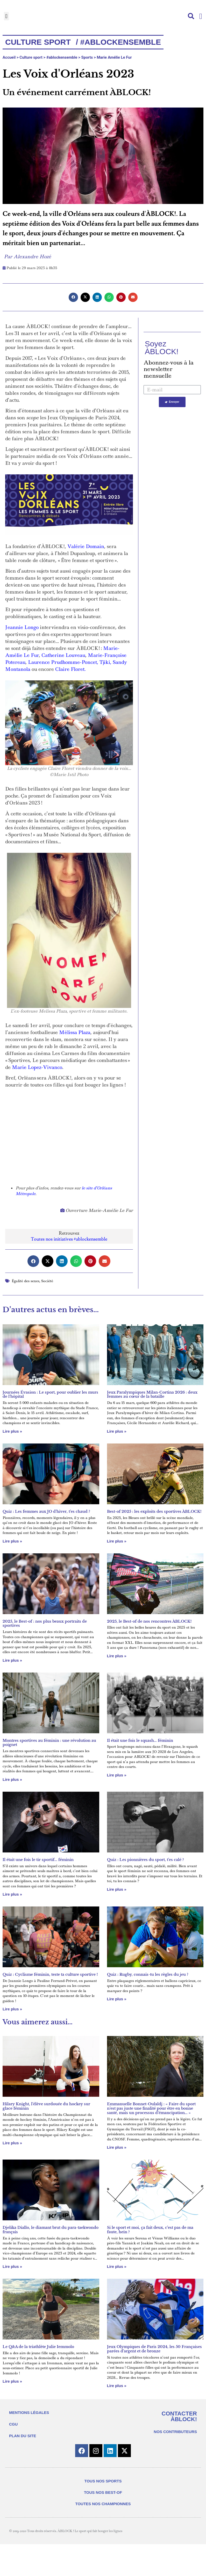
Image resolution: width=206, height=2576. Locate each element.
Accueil (9, 57)
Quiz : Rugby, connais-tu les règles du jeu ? (147, 1974)
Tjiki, (105, 662)
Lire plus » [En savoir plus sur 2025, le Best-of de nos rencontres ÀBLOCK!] (116, 1656)
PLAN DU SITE (22, 2436)
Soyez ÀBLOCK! (162, 347)
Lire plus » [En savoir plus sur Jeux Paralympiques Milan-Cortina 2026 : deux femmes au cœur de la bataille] (116, 1431)
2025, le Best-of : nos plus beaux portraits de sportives (45, 1623)
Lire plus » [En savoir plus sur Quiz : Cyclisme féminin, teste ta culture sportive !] (12, 2009)
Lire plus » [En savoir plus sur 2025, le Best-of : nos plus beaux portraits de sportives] (12, 1660)
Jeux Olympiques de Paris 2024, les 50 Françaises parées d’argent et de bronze (154, 2348)
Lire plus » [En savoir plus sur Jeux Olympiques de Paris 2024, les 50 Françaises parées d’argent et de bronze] (116, 2385)
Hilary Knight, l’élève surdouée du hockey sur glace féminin (46, 2106)
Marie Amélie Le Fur (114, 57)
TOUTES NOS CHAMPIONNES (103, 2504)
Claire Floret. (70, 669)
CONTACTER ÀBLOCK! (179, 2416)
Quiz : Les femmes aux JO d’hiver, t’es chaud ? (46, 1511)
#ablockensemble (61, 57)
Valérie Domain (85, 546)
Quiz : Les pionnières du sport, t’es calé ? (145, 1859)
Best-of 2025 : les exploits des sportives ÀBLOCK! (154, 1511)
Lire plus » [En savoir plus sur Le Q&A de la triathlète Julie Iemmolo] (12, 2381)
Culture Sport (38, 42)
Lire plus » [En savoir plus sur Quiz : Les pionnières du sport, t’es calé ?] (116, 1889)
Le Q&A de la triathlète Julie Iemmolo (38, 2346)
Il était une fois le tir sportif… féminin (38, 1859)
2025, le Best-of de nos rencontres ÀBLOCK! (149, 1621)
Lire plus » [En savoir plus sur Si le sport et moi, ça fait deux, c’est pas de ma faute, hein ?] (116, 2266)
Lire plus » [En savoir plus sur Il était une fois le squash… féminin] (116, 1775)
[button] (6, 16)
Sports (87, 57)
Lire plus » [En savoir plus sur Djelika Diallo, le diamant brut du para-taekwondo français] (12, 2266)
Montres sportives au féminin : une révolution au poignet (49, 1742)
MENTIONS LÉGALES (29, 2412)
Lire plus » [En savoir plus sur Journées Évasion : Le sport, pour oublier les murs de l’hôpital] (12, 1431)
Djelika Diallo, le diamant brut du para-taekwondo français (50, 2229)
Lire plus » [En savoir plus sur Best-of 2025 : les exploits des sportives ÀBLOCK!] (116, 1541)
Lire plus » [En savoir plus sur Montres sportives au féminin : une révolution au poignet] (12, 1779)
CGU (13, 2424)
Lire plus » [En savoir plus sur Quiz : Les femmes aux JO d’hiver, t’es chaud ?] (12, 1541)
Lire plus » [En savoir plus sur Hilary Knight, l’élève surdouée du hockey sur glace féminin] (12, 2143)
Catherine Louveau (63, 655)
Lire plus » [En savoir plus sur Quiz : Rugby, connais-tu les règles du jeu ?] (116, 1999)
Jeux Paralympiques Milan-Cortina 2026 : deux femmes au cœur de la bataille (152, 1394)
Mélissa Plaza (74, 1032)
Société (47, 1281)
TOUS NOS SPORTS (103, 2481)
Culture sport (30, 57)
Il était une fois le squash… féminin (140, 1740)
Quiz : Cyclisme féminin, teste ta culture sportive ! (50, 1974)
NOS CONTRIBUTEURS (175, 2431)
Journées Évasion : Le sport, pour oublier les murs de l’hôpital (50, 1394)
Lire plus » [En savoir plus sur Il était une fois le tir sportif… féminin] (12, 1894)
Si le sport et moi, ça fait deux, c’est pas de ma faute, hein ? (150, 2229)
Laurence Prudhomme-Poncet (62, 662)
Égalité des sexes (25, 1281)
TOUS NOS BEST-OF (103, 2492)
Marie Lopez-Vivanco (37, 1067)
